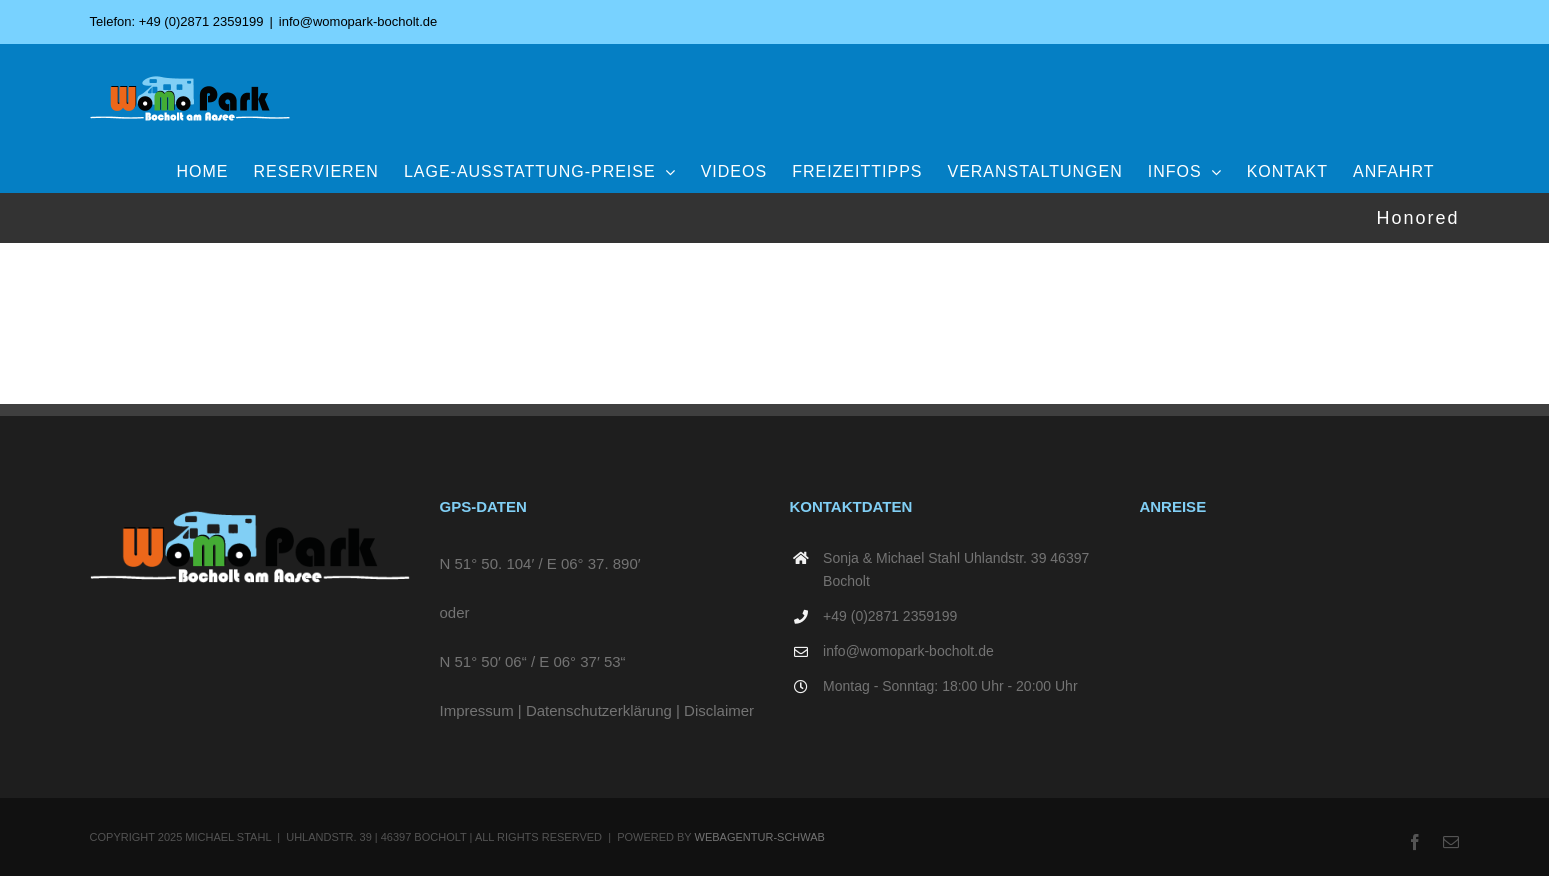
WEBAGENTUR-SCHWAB (760, 837)
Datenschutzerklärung (599, 710)
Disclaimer (719, 710)
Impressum (477, 710)
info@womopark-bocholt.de (358, 21)
